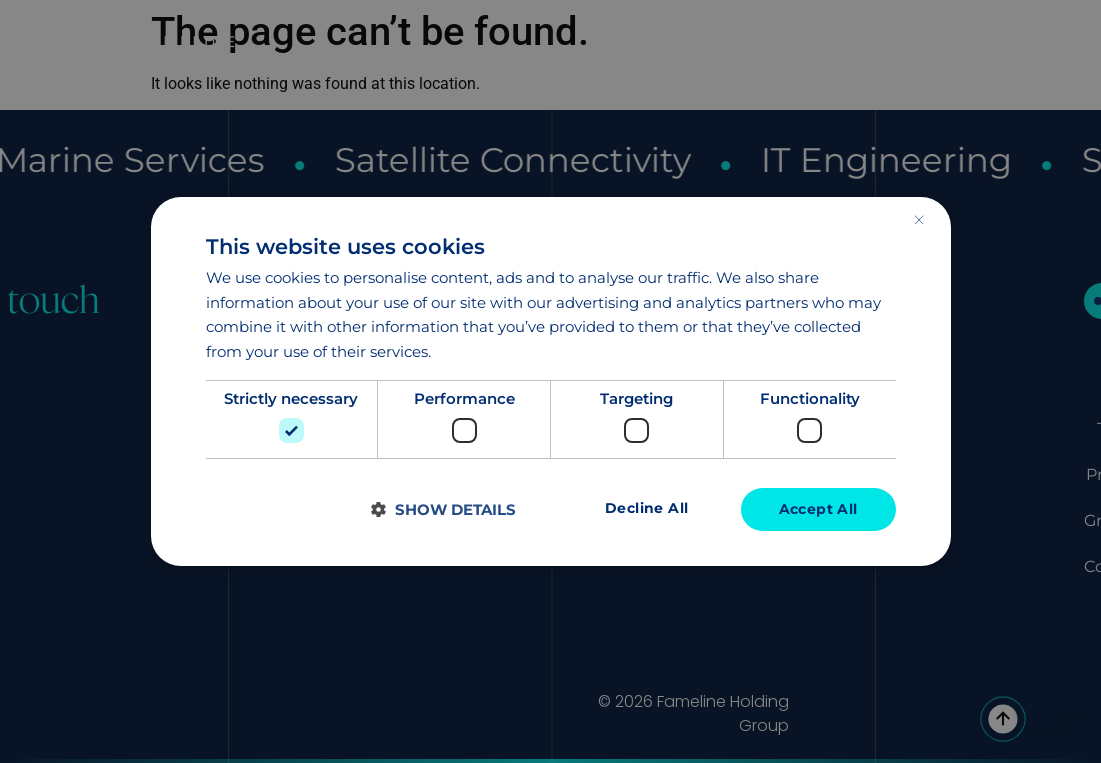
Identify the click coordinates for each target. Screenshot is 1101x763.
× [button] (918, 219)
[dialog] (551, 382)
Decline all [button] (646, 509)
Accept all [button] (818, 510)
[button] (443, 509)
